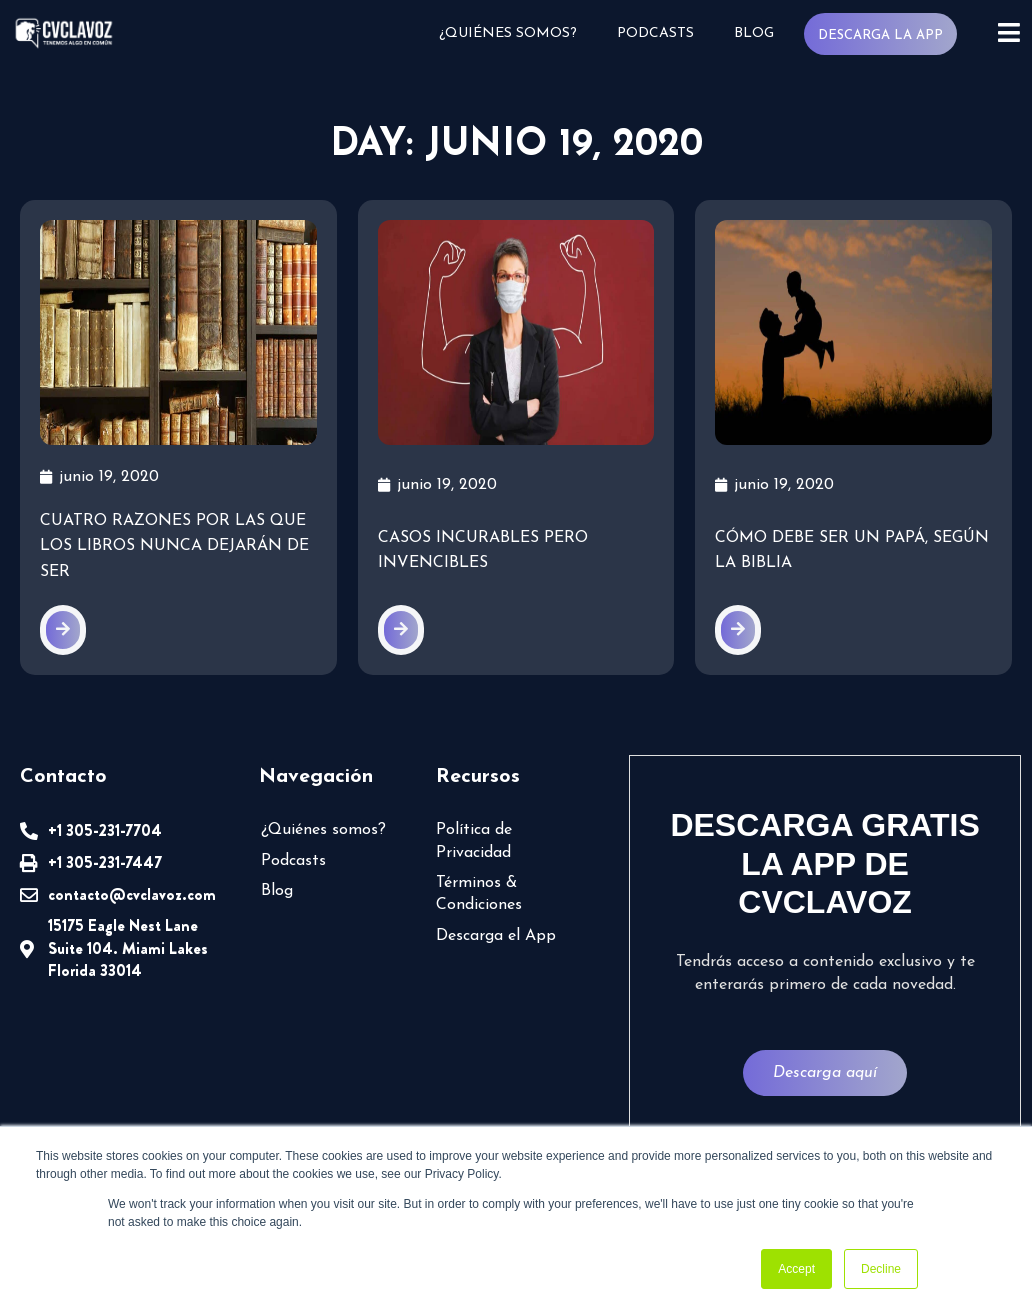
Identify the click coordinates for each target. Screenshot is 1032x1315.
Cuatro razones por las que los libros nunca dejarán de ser (174, 546)
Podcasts (655, 33)
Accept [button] (796, 1269)
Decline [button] (881, 1269)
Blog (754, 33)
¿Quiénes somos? (508, 33)
